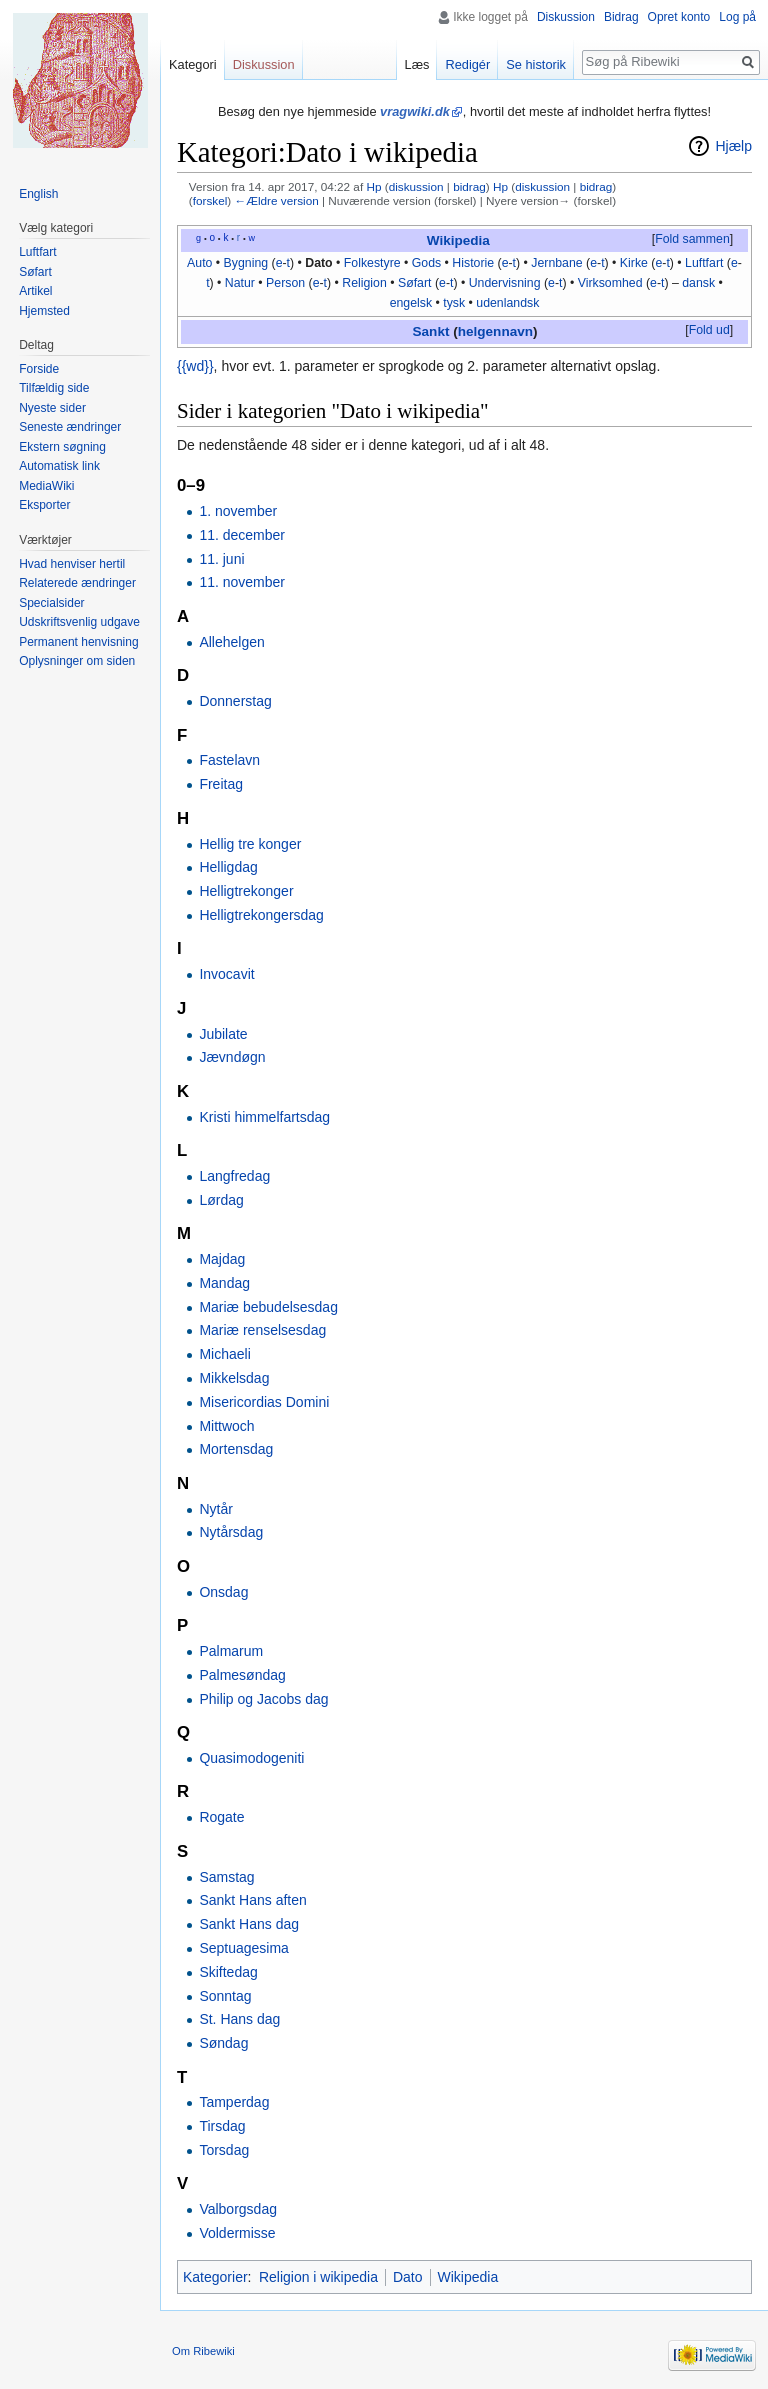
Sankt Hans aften (252, 1900)
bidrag (469, 186)
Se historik (536, 64)
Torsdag (224, 2150)
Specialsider (51, 603)
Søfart (415, 283)
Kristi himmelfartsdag (264, 1117)
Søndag (223, 2043)
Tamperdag (234, 2102)
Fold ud (709, 330)
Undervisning (505, 283)
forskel (210, 200)
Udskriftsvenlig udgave (79, 622)
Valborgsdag (238, 2209)
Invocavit (226, 974)
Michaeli (224, 1354)
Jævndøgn (232, 1057)
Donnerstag (235, 701)
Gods (426, 263)
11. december (242, 535)
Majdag (222, 1259)
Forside (39, 369)
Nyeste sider (52, 408)
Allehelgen (231, 642)
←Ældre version (276, 200)
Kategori (193, 64)
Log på (737, 17)
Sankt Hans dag (249, 1924)
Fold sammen (692, 239)
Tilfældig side (54, 388)
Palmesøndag (242, 1675)
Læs (417, 64)
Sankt (431, 331)
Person (285, 283)
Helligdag (228, 867)
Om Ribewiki (203, 2351)
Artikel (35, 291)
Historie (473, 263)
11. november (242, 582)
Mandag (224, 1283)
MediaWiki (46, 486)
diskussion (416, 186)
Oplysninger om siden (77, 661)
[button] (692, 240)
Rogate (221, 1817)
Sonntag (225, 1996)
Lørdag (221, 1200)
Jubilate (223, 1034)
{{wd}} (195, 366)
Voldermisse (237, 2233)
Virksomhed (610, 283)
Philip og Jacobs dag (263, 1699)
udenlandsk (507, 303)
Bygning (246, 263)
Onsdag (223, 1592)
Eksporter (44, 505)
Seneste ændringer (70, 427)
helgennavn (495, 331)
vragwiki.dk (415, 111)
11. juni (221, 559)
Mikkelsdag (234, 1378)
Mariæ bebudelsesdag (268, 1307)
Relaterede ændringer (77, 583)
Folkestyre (372, 263)
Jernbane (556, 263)
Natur (240, 283)
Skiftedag (228, 1972)
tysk (454, 303)
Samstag (226, 1877)
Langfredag (234, 1176)
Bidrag (621, 17)
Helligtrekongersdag (261, 915)
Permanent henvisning (78, 642)
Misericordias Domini (264, 1402)
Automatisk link (59, 466)
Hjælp (733, 146)
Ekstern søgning (62, 447)
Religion (364, 283)
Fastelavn (229, 760)
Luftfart (704, 263)
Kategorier (215, 2277)
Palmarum (231, 1651)
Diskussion (566, 17)
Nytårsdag (231, 1532)
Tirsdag (222, 2126)
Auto (199, 263)
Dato (318, 263)
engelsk (411, 303)
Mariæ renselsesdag (262, 1330)
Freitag (221, 784)
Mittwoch (226, 1426)
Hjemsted (44, 311)
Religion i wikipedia (318, 2277)
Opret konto (679, 17)
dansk (698, 283)
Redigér (467, 64)
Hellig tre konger (250, 844)
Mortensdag (236, 1449)
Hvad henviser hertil (72, 564)
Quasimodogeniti (251, 1758)
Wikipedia (458, 240)
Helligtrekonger (246, 891)
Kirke (634, 263)
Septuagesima (244, 1948)
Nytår (215, 1509)
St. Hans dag (239, 2019)
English (38, 194)
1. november (238, 511)
